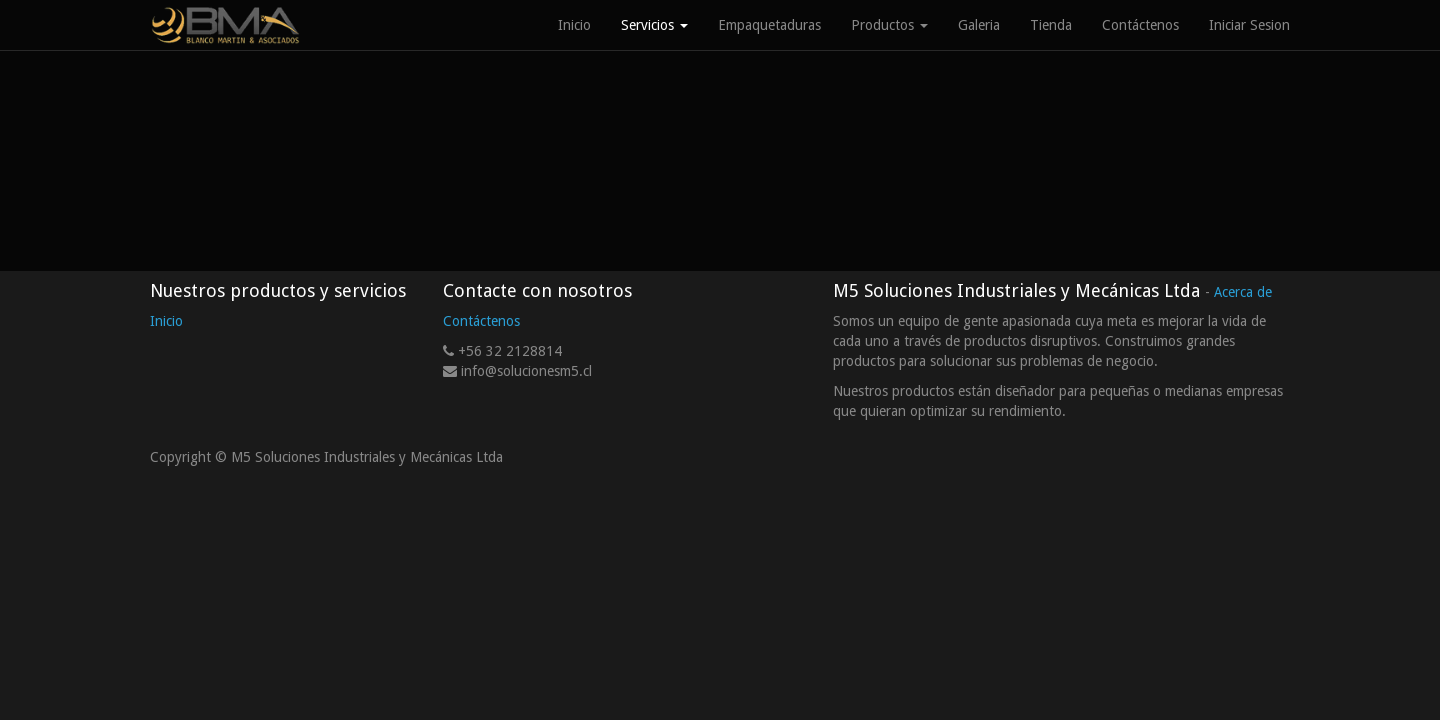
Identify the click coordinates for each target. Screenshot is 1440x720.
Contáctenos (481, 321)
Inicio (166, 321)
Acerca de (1243, 292)
